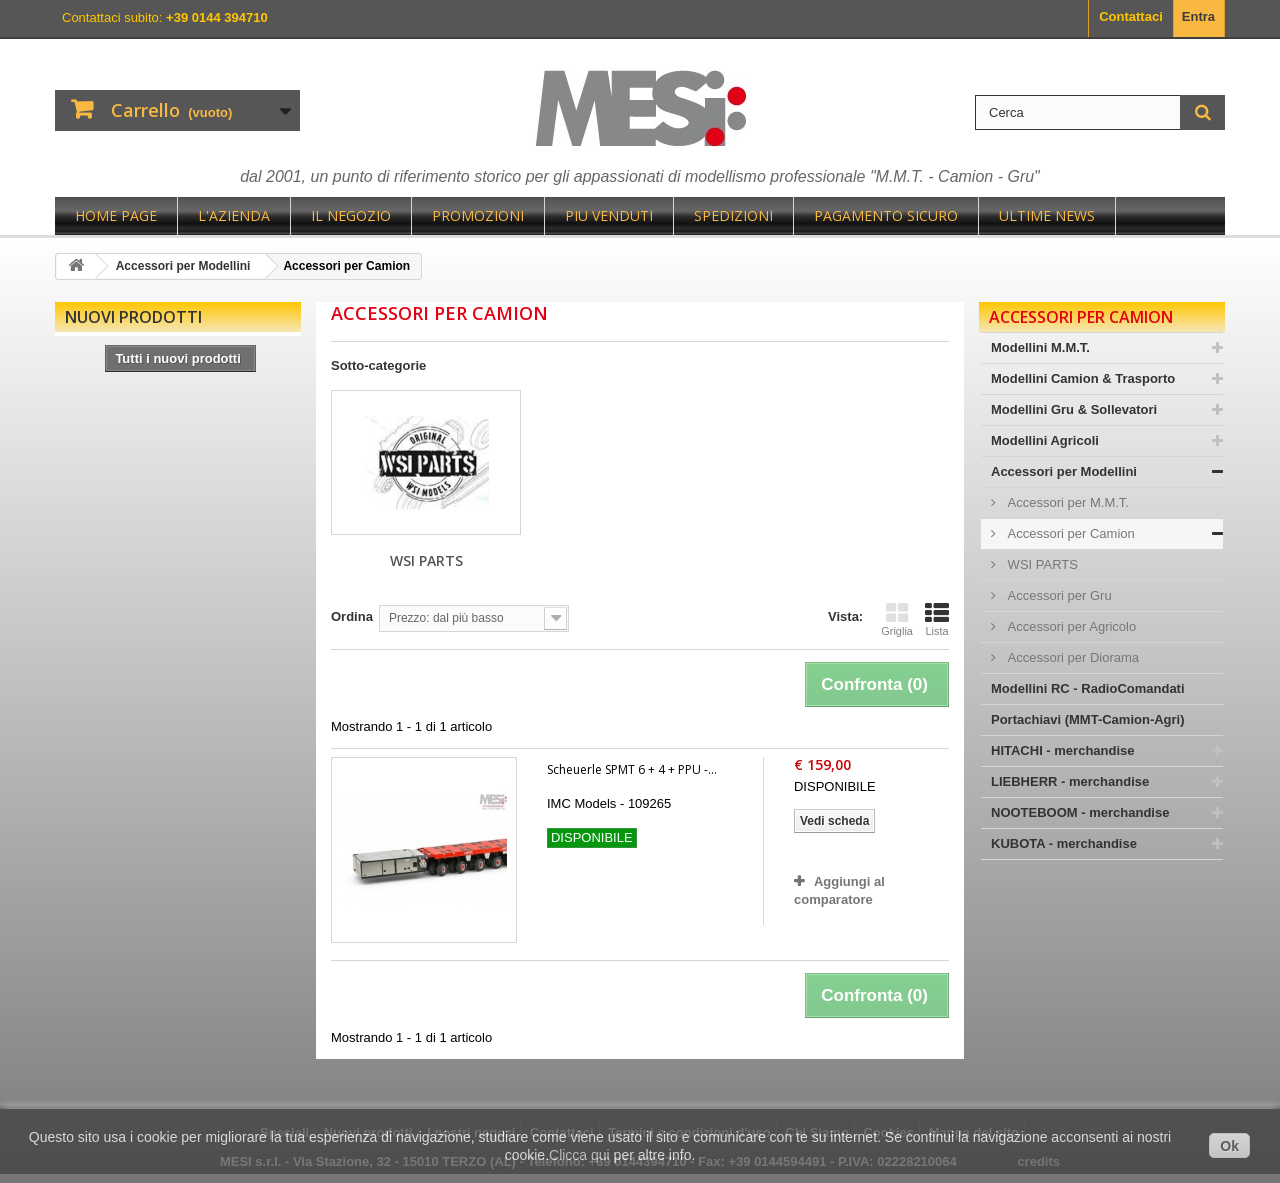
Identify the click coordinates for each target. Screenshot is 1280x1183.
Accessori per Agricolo (1070, 626)
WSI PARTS (426, 560)
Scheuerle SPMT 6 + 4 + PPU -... (632, 769)
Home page (116, 215)
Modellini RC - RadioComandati (1088, 688)
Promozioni (478, 215)
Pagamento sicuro (886, 215)
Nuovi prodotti (133, 317)
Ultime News (1047, 215)
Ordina (352, 616)
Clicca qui (579, 1155)
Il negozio (351, 215)
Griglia (897, 619)
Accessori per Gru (1058, 595)
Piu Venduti (609, 215)
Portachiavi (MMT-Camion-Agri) (1088, 719)
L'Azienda (234, 215)
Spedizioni (733, 215)
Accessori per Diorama (1071, 657)
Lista (937, 619)
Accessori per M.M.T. (1066, 502)
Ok (1229, 1146)
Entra (1198, 16)
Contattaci (1131, 16)
